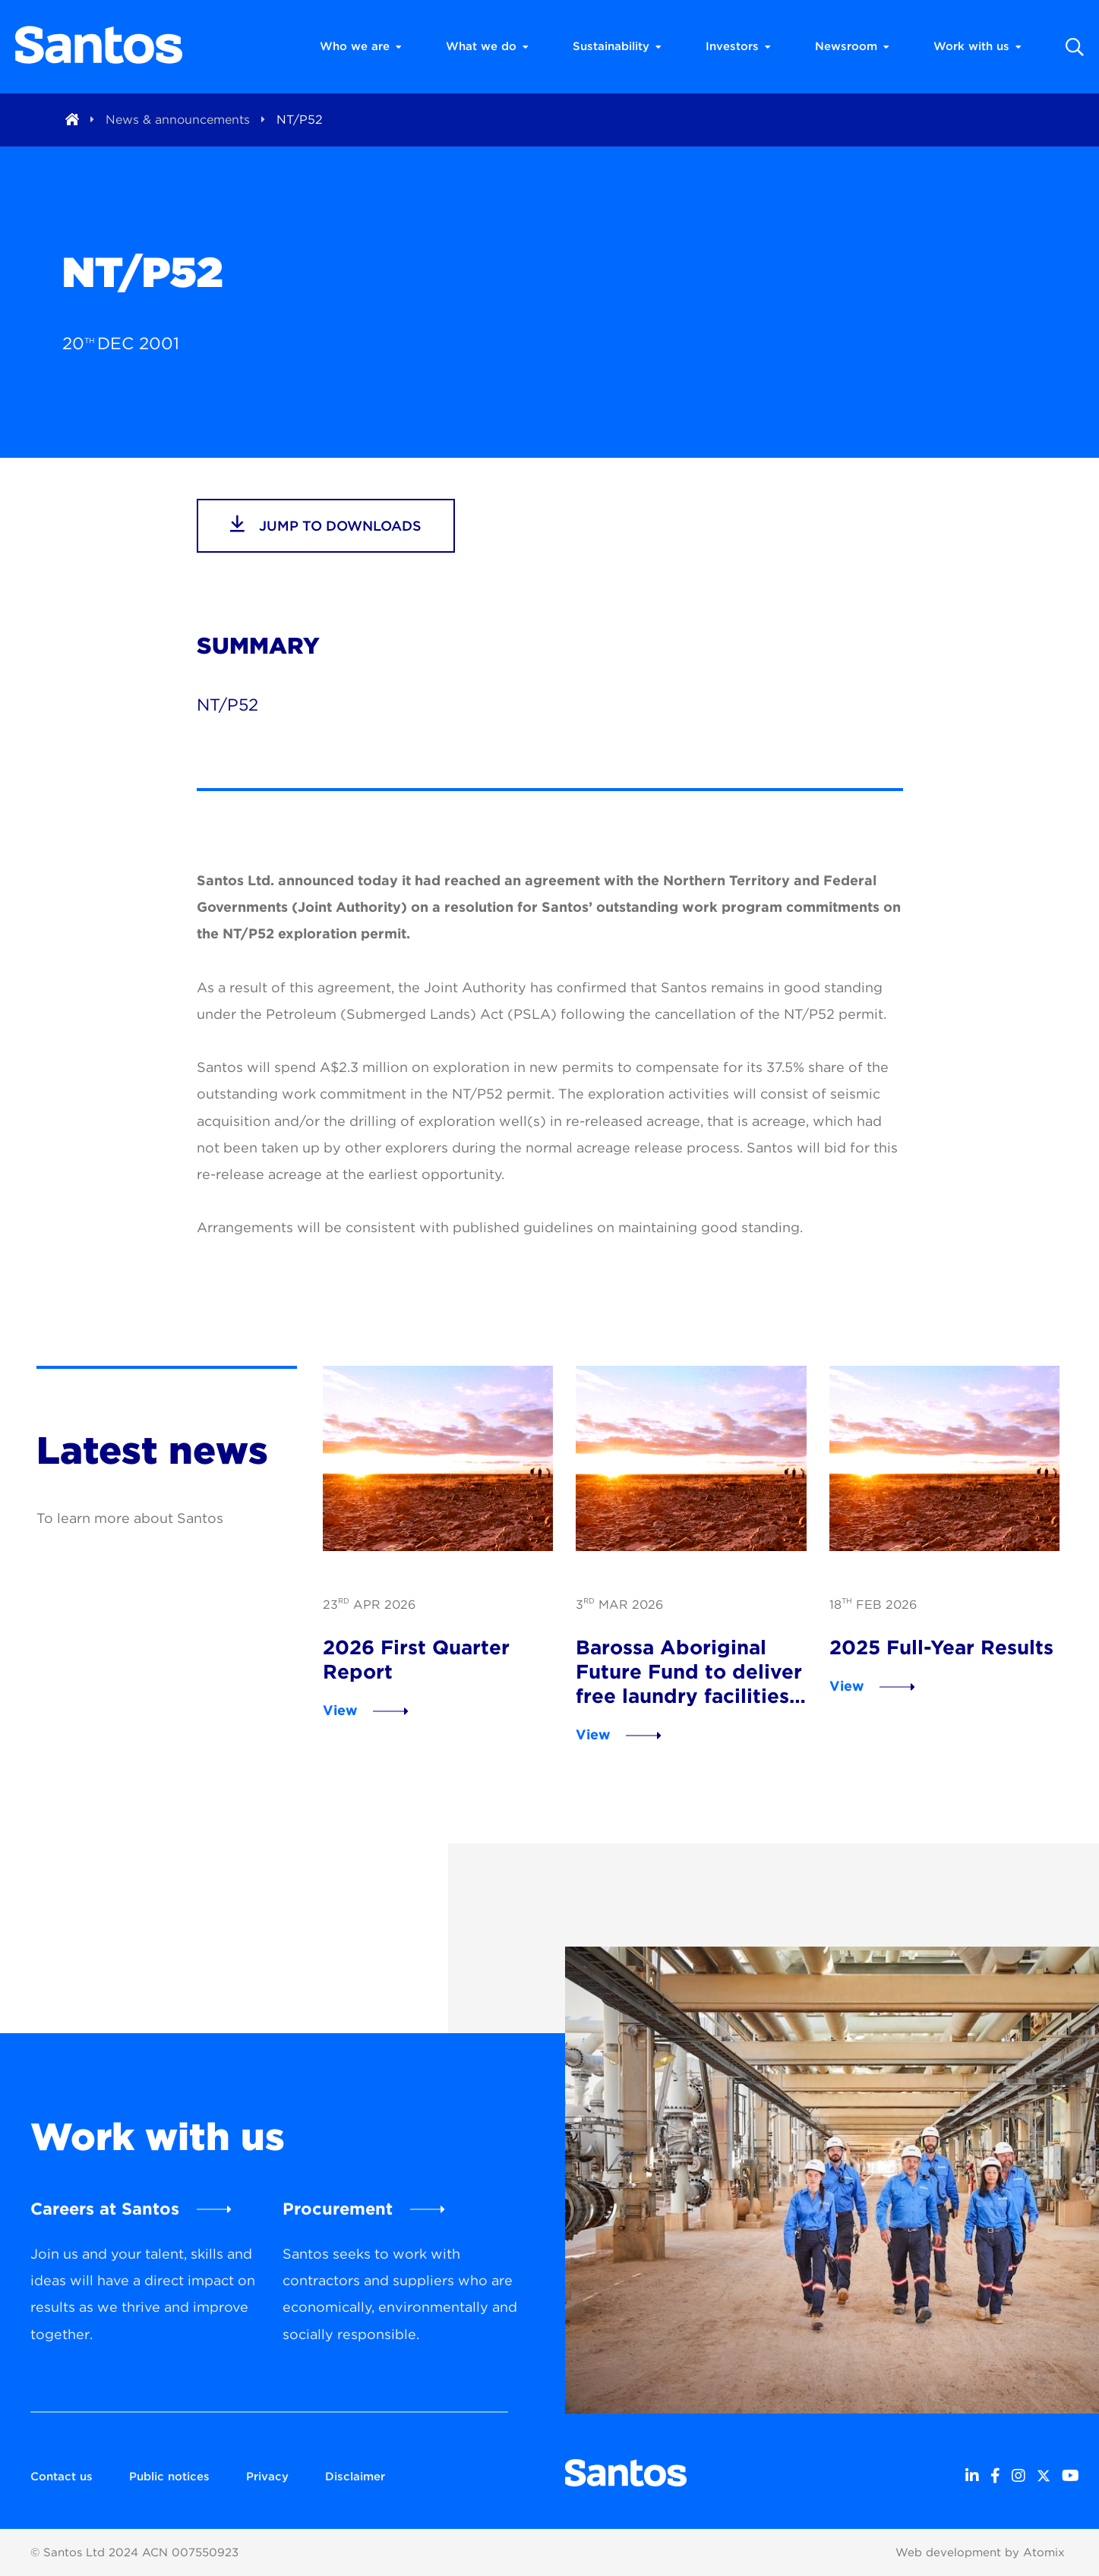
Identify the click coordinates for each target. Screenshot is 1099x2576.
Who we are (361, 46)
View (340, 1710)
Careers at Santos (104, 2208)
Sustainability (617, 46)
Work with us (977, 46)
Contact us (61, 2476)
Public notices (169, 2476)
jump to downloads (326, 524)
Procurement (338, 2208)
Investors (738, 46)
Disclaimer (355, 2476)
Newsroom (852, 46)
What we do (487, 46)
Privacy (267, 2476)
